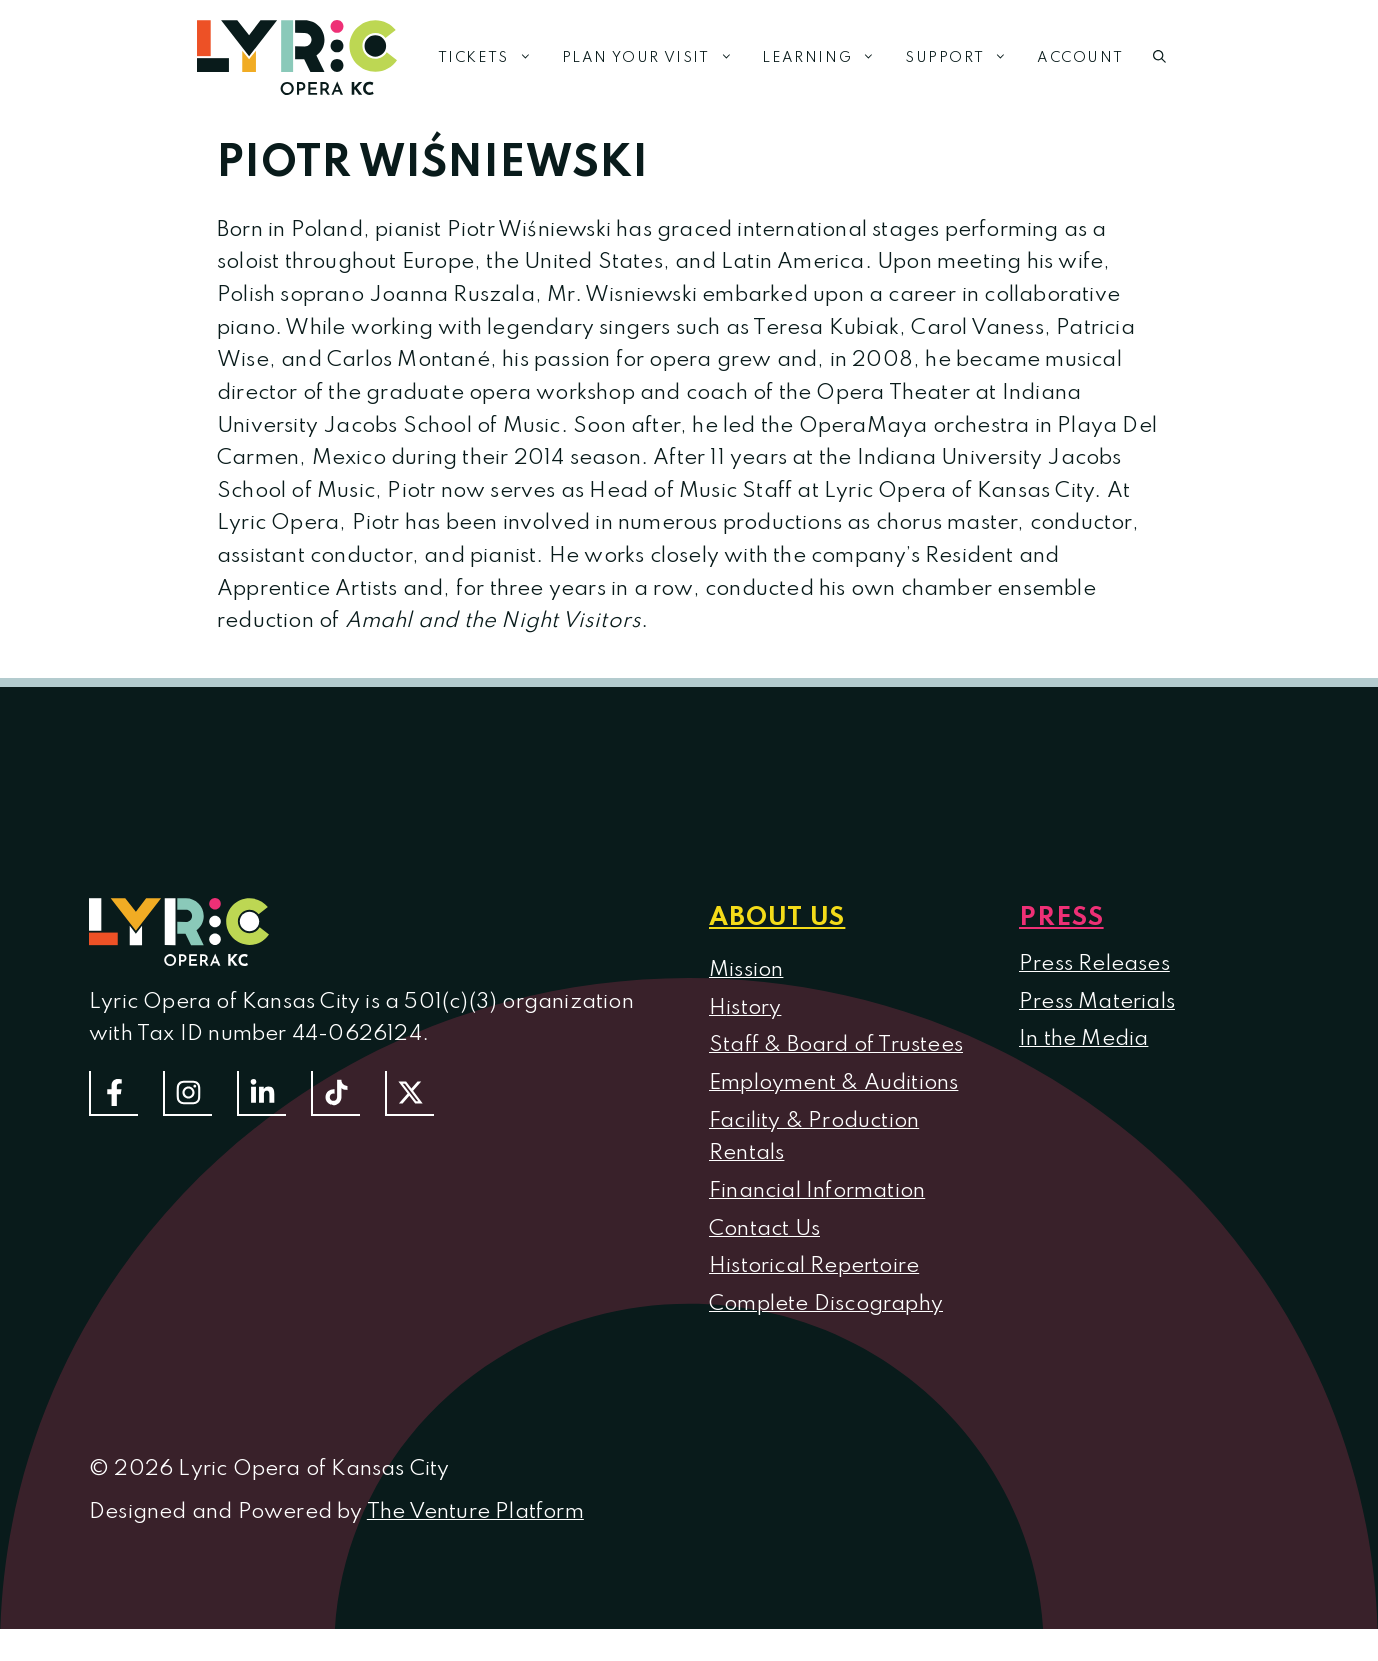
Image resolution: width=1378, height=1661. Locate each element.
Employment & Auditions (833, 1083)
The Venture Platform (475, 1512)
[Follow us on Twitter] (409, 1093)
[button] (1159, 58)
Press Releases (1094, 964)
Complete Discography (826, 1304)
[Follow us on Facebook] (113, 1093)
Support (963, 58)
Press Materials (1097, 1002)
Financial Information (817, 1191)
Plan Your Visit (655, 58)
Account (1080, 58)
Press (1061, 918)
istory (753, 1008)
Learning (826, 58)
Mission (746, 970)
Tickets (492, 58)
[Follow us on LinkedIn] (261, 1093)
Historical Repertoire (814, 1266)
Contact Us (764, 1229)
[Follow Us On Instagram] (187, 1093)
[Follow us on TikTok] (335, 1093)
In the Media (1083, 1039)
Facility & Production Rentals (814, 1137)
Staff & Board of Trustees (836, 1045)
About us (777, 918)
